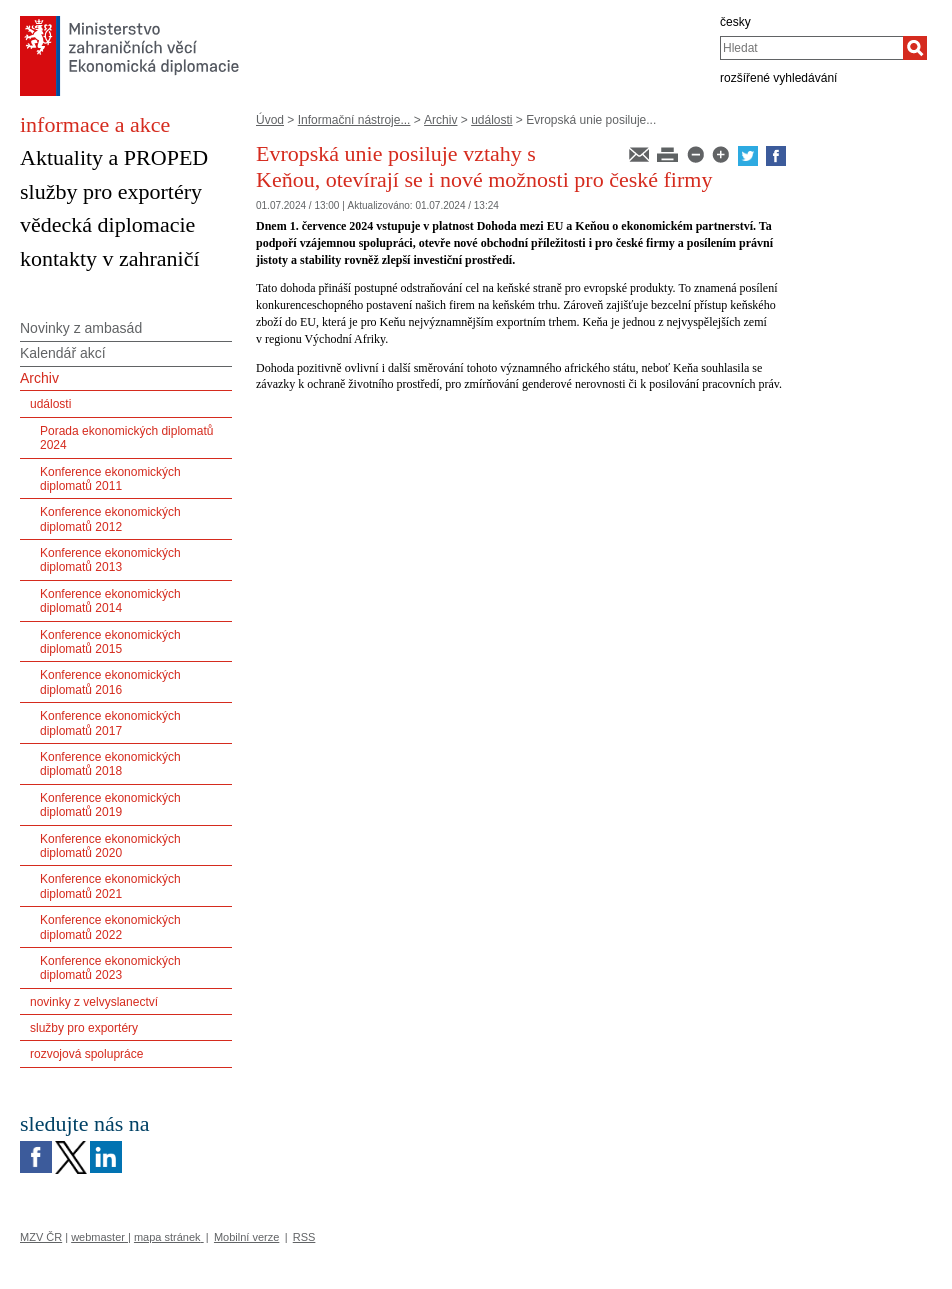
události (491, 120)
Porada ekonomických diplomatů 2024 (126, 438)
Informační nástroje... (354, 120)
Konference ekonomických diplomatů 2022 (110, 927)
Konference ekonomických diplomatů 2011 (110, 479)
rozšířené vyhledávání (778, 78)
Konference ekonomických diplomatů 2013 (110, 560)
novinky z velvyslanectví (94, 1002)
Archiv (440, 120)
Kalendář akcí (63, 353)
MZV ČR (41, 1237)
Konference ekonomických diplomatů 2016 (110, 682)
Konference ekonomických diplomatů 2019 (110, 805)
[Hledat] (915, 48)
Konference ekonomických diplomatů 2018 (110, 764)
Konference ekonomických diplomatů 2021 (110, 886)
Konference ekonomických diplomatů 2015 (110, 642)
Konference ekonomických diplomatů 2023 (110, 968)
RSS (304, 1237)
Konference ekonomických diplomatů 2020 (110, 846)
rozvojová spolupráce (86, 1054)
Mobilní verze (246, 1237)
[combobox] (811, 48)
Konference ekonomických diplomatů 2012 (110, 519)
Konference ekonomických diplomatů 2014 (110, 601)
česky (735, 22)
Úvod (270, 120)
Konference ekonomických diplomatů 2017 (110, 723)
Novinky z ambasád (81, 328)
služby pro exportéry (84, 1028)
